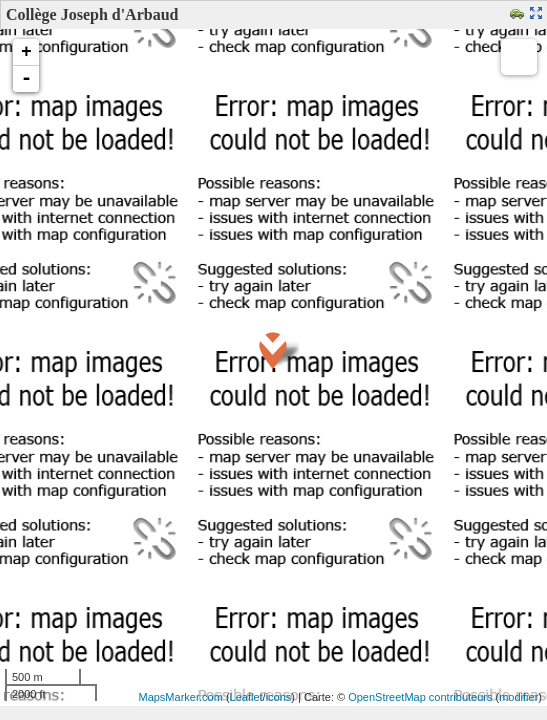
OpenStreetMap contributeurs (420, 697)
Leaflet (246, 697)
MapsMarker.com (180, 697)
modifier (518, 697)
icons (279, 697)
